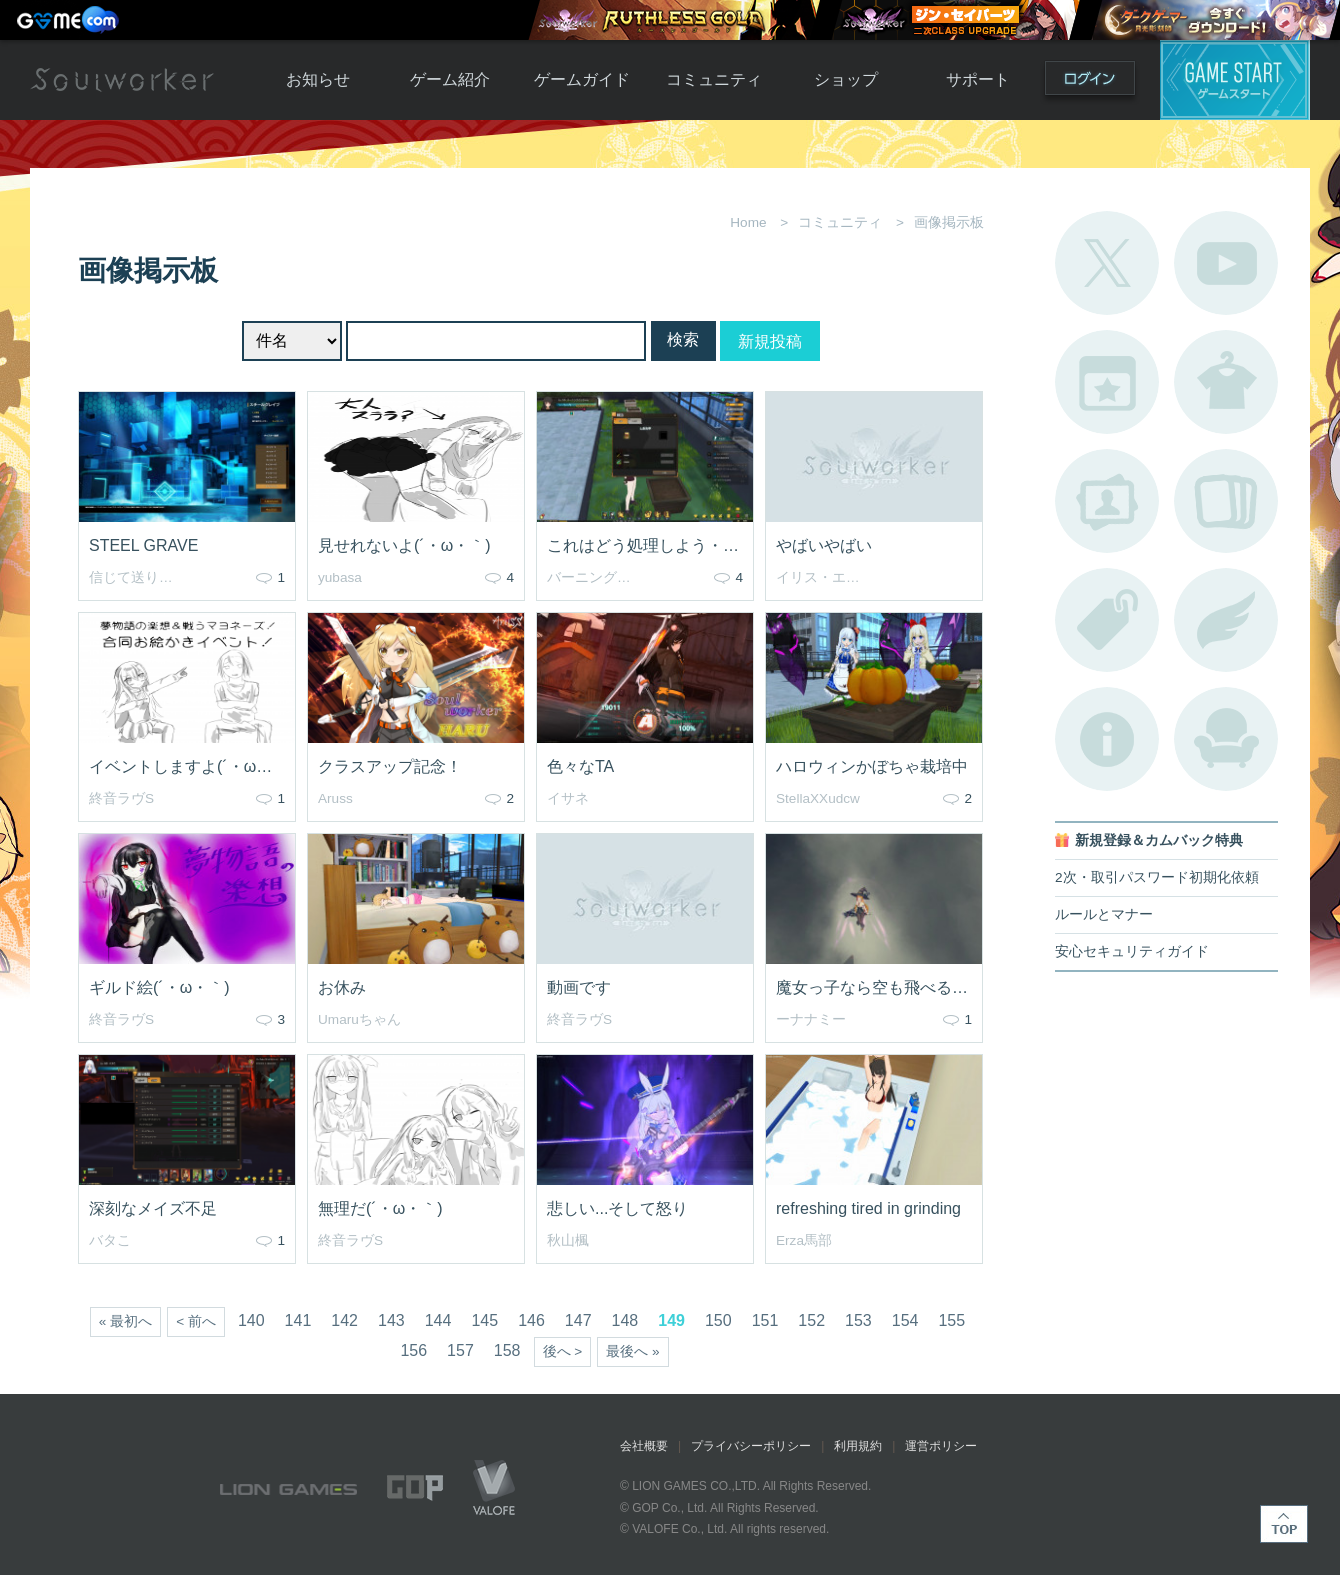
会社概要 (644, 1446)
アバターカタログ (1226, 382)
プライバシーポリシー (751, 1446)
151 (765, 1320)
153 (858, 1320)
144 (438, 1320)
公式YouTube (1226, 263)
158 (507, 1350)
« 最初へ (125, 1321)
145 (484, 1320)
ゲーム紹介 (450, 79)
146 (531, 1320)
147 (578, 1320)
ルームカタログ (1226, 739)
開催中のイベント (1107, 382)
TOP (1284, 1524)
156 (413, 1350)
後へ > (563, 1351)
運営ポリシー (941, 1446)
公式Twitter (1107, 263)
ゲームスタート (1235, 80)
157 (460, 1350)
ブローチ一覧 (1226, 620)
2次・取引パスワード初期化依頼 (1157, 877)
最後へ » (632, 1351)
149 (671, 1320)
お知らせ (318, 79)
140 (251, 1320)
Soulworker (122, 80)
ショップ (846, 79)
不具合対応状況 (1107, 739)
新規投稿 (770, 341)
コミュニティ (714, 79)
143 (391, 1320)
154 (905, 1320)
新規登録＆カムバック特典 (1159, 840)
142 (344, 1320)
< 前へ (196, 1321)
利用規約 (858, 1446)
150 (718, 1320)
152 (811, 1320)
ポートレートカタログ (1107, 501)
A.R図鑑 (1226, 501)
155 (951, 1320)
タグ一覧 (1107, 620)
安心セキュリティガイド (1132, 951)
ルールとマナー (1104, 914)
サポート (978, 79)
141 (298, 1320)
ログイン (1090, 82)
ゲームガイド (582, 79)
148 (625, 1320)
